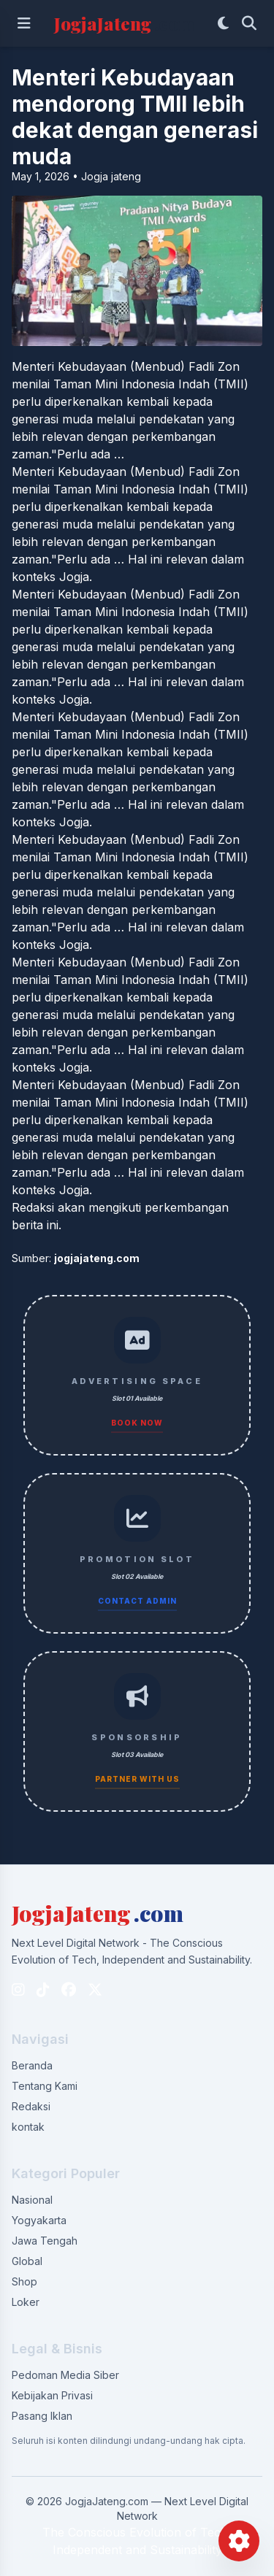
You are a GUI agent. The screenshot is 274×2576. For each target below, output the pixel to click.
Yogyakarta (39, 2220)
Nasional (32, 2200)
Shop (24, 2281)
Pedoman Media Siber (65, 2375)
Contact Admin (137, 1600)
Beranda (32, 2065)
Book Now (137, 1422)
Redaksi (31, 2106)
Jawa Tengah (44, 2240)
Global (27, 2261)
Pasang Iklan (42, 2416)
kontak (28, 2127)
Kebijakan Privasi (52, 2395)
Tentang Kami (44, 2086)
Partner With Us (137, 1779)
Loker (25, 2302)
